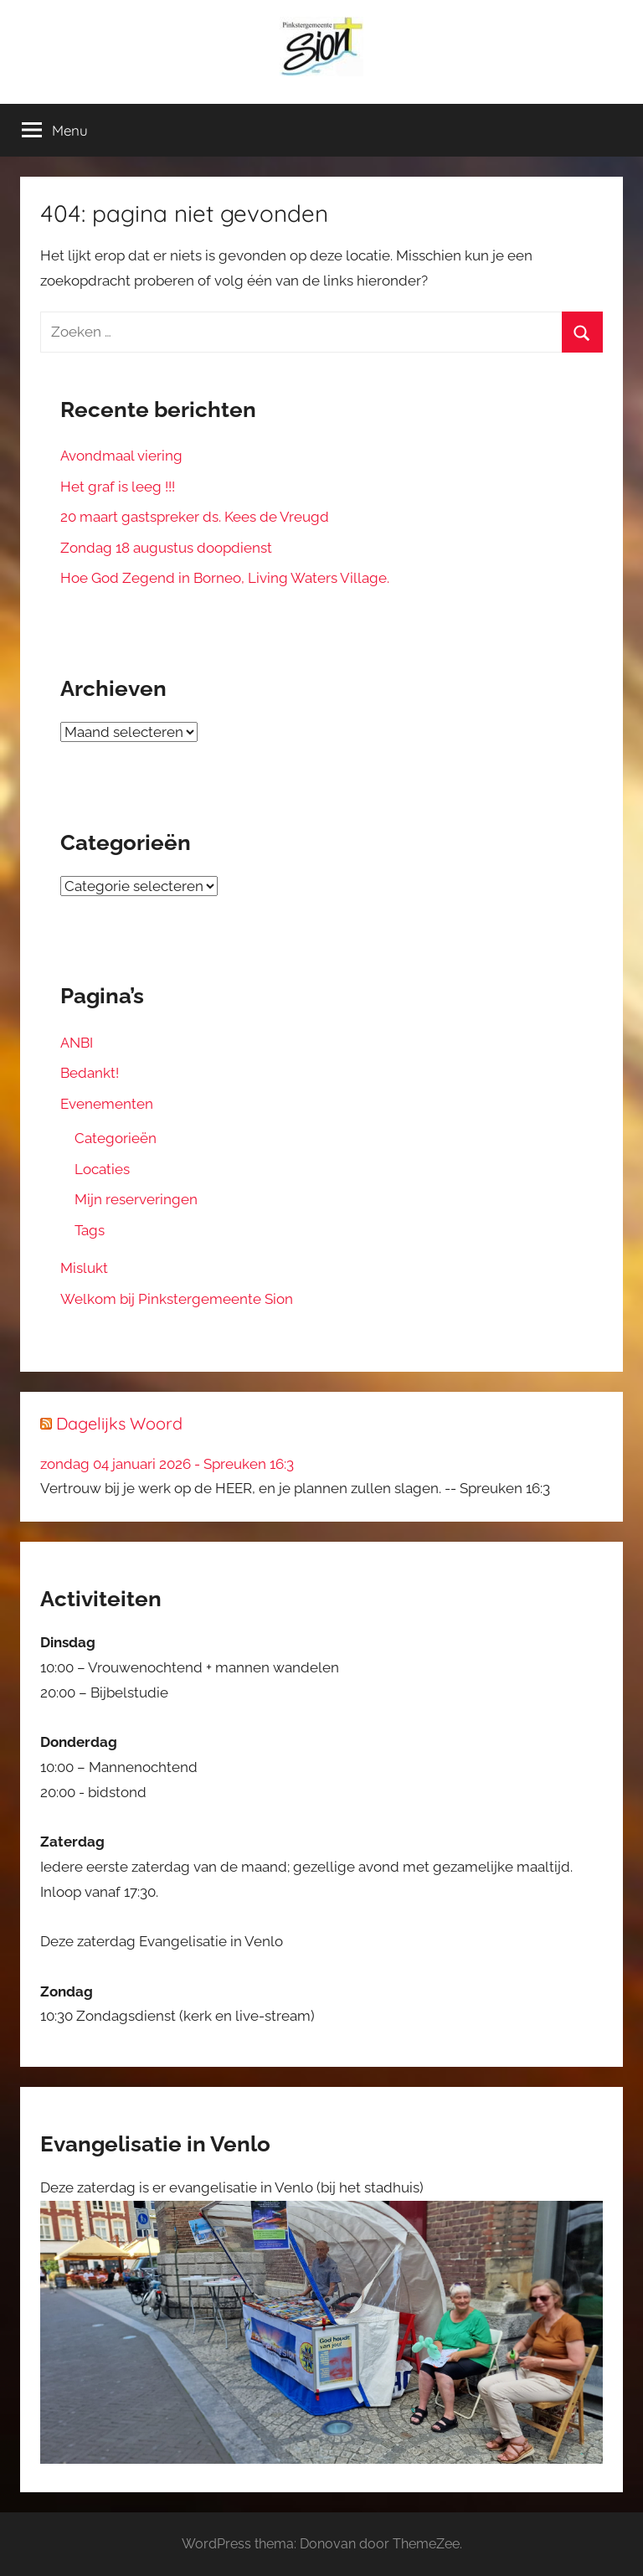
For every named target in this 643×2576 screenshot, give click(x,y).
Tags (90, 1230)
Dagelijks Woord (119, 1423)
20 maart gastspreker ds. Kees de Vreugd (194, 516)
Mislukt (84, 1268)
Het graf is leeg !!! (117, 486)
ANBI (76, 1042)
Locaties (102, 1169)
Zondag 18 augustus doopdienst (166, 547)
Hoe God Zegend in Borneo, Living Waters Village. (224, 577)
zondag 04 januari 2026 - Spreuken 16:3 (167, 1463)
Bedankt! (89, 1072)
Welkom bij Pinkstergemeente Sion (176, 1299)
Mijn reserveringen (136, 1199)
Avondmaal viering (121, 455)
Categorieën (116, 1138)
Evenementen (106, 1103)
